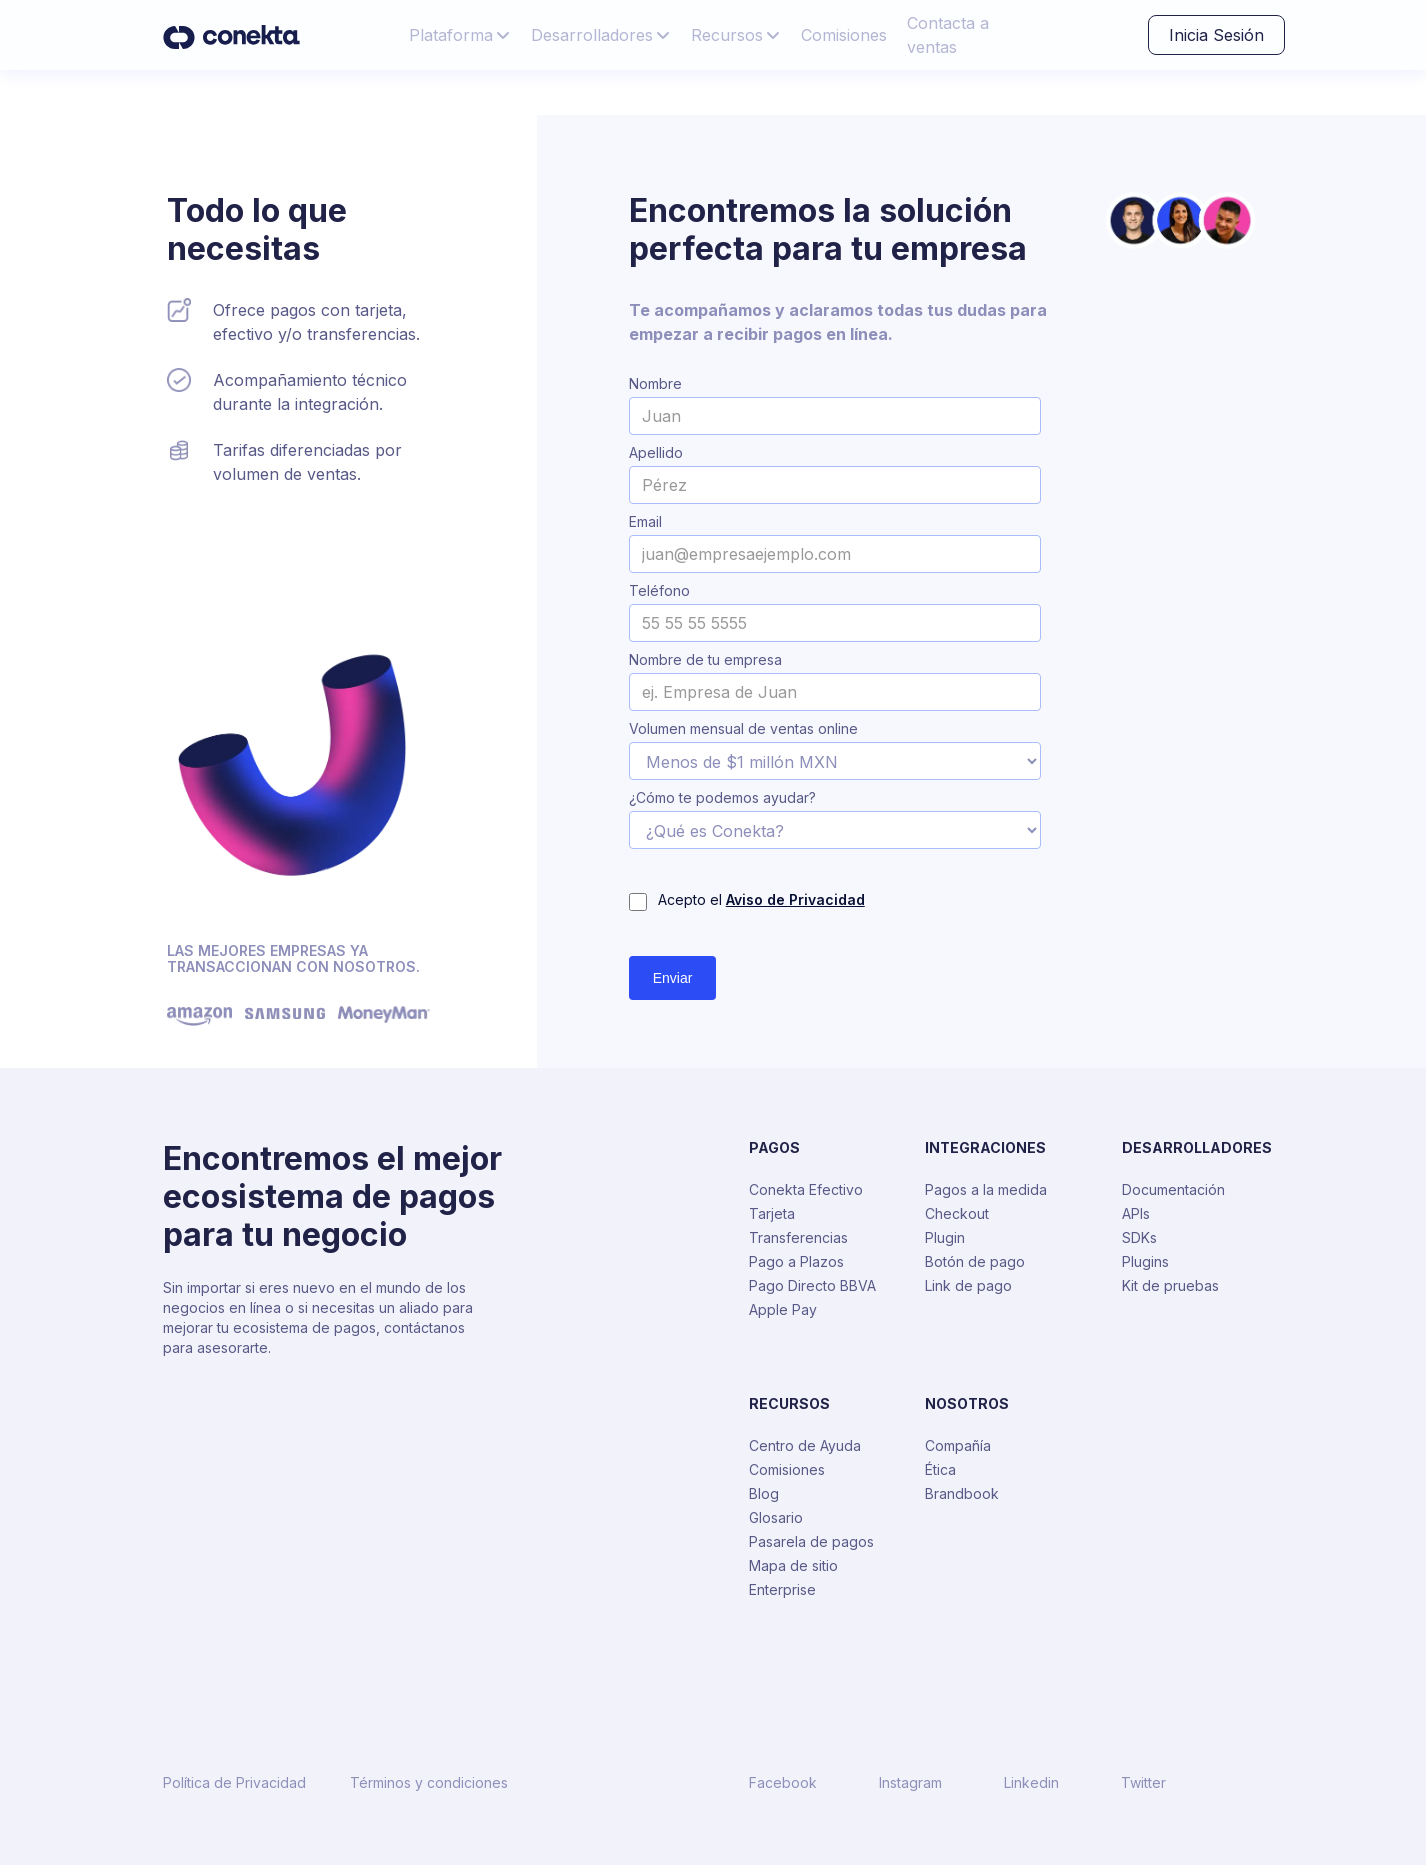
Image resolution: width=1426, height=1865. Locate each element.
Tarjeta (772, 1213)
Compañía (958, 1445)
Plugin (945, 1237)
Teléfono (659, 591)
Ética (940, 1469)
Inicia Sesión (1216, 35)
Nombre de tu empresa (705, 660)
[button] (460, 35)
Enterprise (782, 1589)
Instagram (910, 1783)
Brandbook (962, 1493)
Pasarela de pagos (811, 1541)
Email (645, 522)
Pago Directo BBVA (812, 1285)
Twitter (1143, 1783)
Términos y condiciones (429, 1783)
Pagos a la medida (986, 1189)
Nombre (655, 384)
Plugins (1145, 1261)
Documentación (1173, 1189)
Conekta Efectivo (806, 1189)
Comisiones (844, 35)
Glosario (776, 1517)
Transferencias (798, 1237)
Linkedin (1031, 1783)
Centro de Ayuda (805, 1445)
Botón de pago (975, 1261)
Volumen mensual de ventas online (743, 729)
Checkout (957, 1213)
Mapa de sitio (793, 1565)
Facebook (783, 1783)
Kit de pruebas (1170, 1285)
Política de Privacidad (234, 1783)
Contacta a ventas (948, 35)
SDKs (1139, 1237)
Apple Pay (783, 1309)
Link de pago (968, 1285)
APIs (1136, 1213)
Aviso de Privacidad (795, 899)
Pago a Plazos (796, 1261)
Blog (764, 1493)
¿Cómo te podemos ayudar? (722, 798)
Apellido (656, 453)
